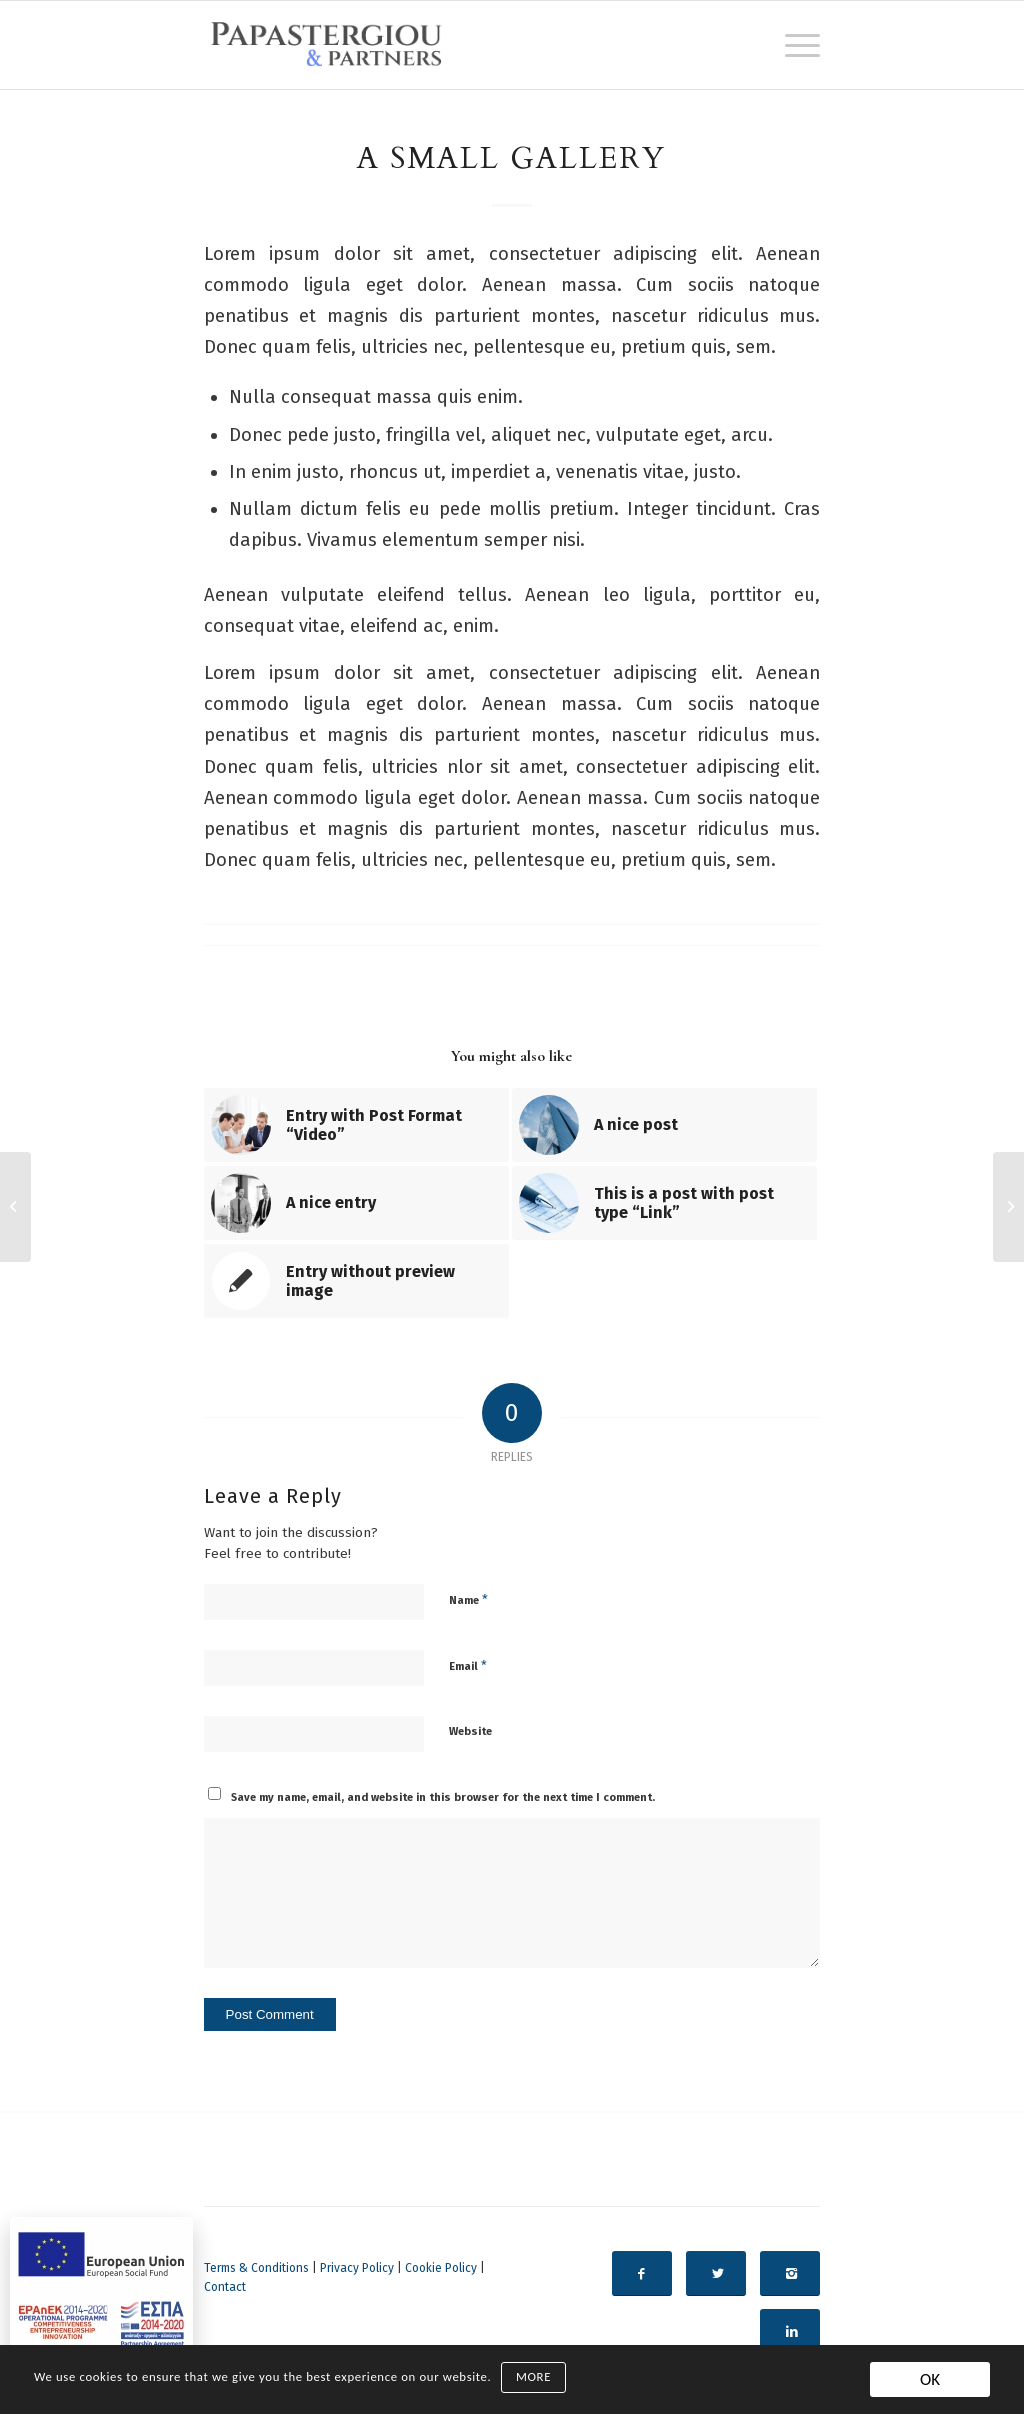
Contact (225, 2287)
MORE (533, 2377)
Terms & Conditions (256, 2268)
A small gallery (511, 158)
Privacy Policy (357, 2268)
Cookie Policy (441, 2268)
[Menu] (796, 45)
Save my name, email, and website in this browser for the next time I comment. (443, 1797)
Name (468, 1599)
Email (468, 1665)
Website (470, 1731)
